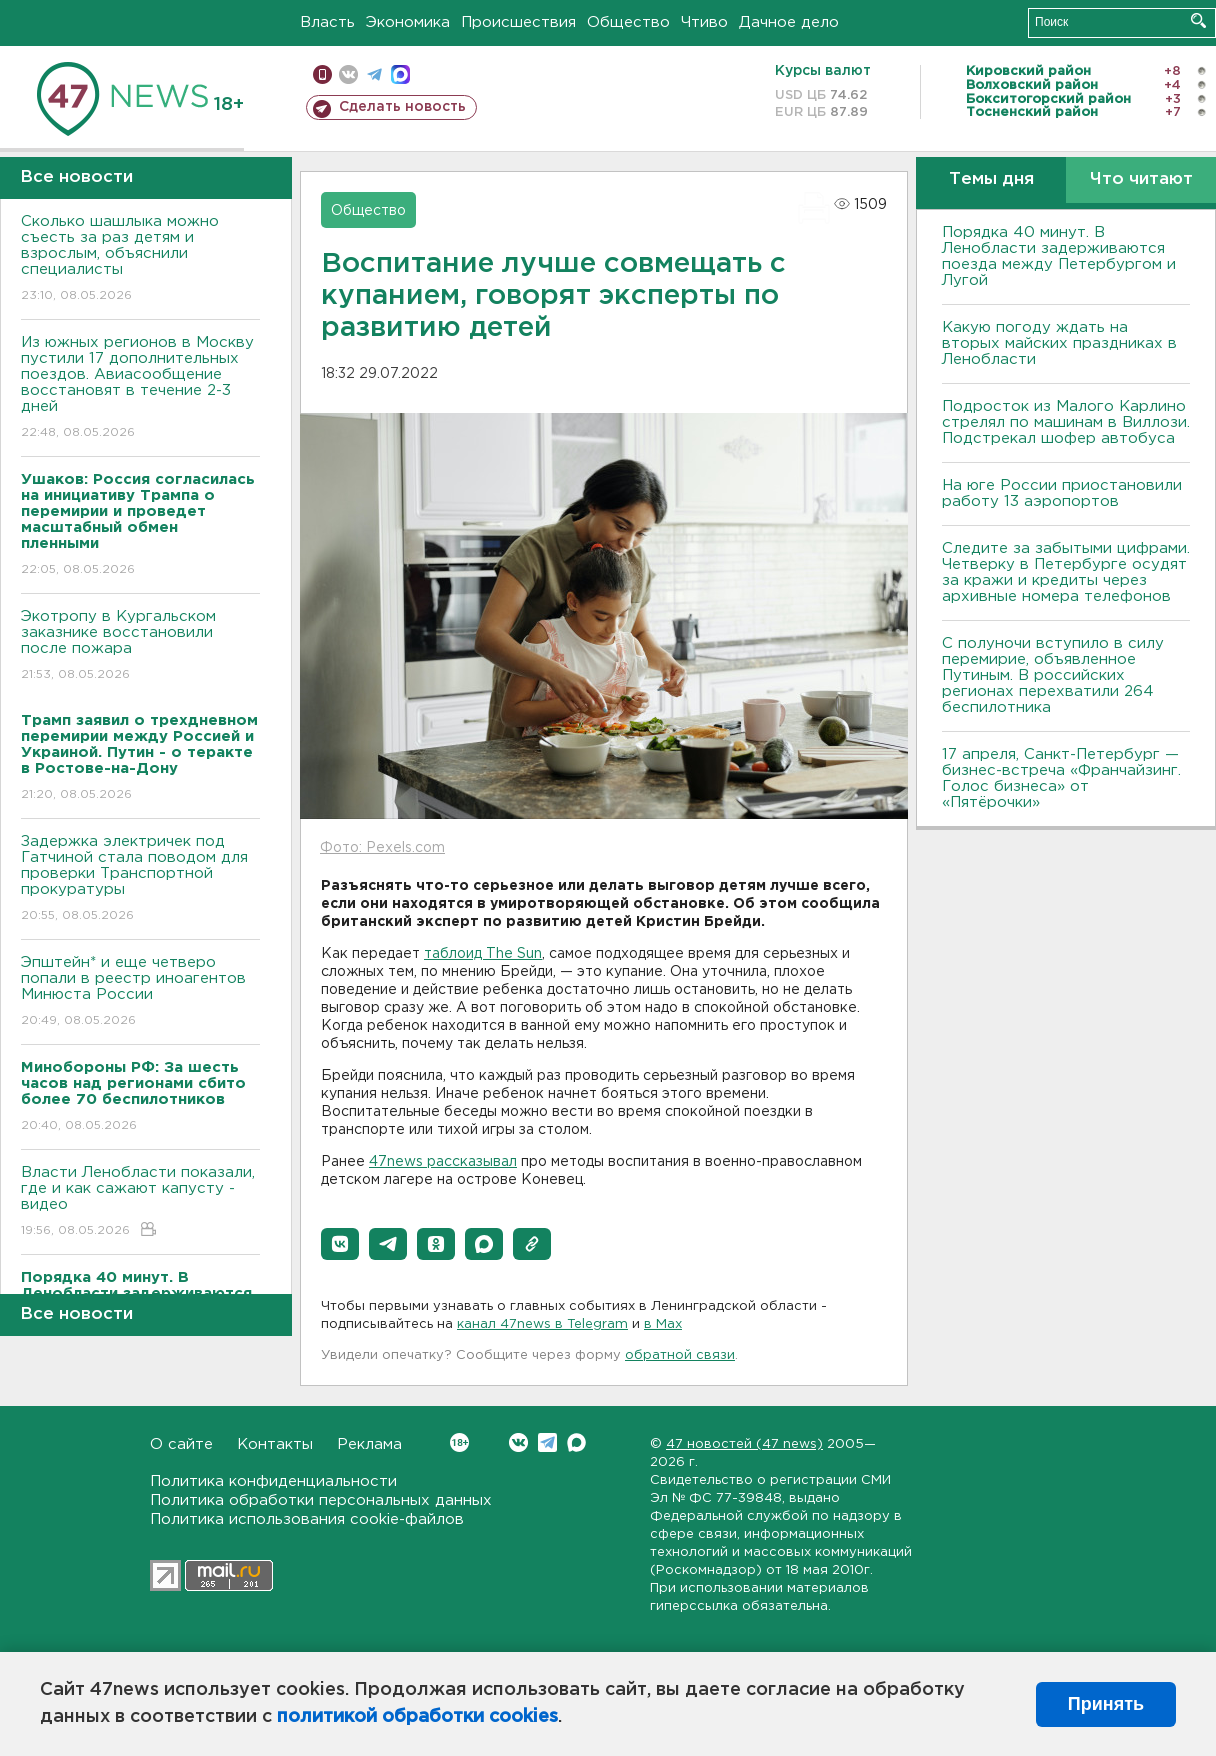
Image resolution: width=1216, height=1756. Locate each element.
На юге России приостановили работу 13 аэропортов (1062, 493)
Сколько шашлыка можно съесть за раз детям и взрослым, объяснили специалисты (140, 259)
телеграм (374, 74)
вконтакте (348, 74)
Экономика (408, 22)
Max (576, 1442)
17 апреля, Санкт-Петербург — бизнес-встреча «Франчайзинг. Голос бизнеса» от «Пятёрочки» (1061, 778)
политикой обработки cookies (417, 1717)
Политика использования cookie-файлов (307, 1519)
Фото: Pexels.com (382, 848)
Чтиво (704, 22)
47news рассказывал (443, 1162)
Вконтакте (459, 1442)
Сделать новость (402, 107)
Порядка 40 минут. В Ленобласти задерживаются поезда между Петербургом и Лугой (1059, 256)
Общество (628, 22)
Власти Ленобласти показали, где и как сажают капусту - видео (140, 1202)
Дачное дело (789, 22)
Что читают (1141, 179)
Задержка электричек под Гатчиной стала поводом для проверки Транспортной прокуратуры (140, 879)
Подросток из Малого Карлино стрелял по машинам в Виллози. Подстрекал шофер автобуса (1066, 422)
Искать (1198, 20)
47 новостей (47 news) (744, 1444)
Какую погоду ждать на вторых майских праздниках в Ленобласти (1059, 343)
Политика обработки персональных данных (321, 1500)
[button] (340, 1244)
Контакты (275, 1444)
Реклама (369, 1444)
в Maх (663, 1324)
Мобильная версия (322, 74)
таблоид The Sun (483, 954)
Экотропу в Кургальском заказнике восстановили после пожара (140, 646)
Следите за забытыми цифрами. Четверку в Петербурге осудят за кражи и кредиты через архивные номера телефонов (1066, 572)
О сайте (181, 1444)
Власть (327, 22)
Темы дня (991, 179)
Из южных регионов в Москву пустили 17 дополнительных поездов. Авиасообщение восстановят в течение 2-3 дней (140, 388)
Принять (1106, 1704)
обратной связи (680, 1355)
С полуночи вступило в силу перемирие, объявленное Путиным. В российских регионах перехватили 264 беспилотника (1053, 675)
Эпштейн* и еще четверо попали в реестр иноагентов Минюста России (140, 992)
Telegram (547, 1442)
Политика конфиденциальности (273, 1481)
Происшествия (518, 22)
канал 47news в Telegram (542, 1324)
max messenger (400, 74)
